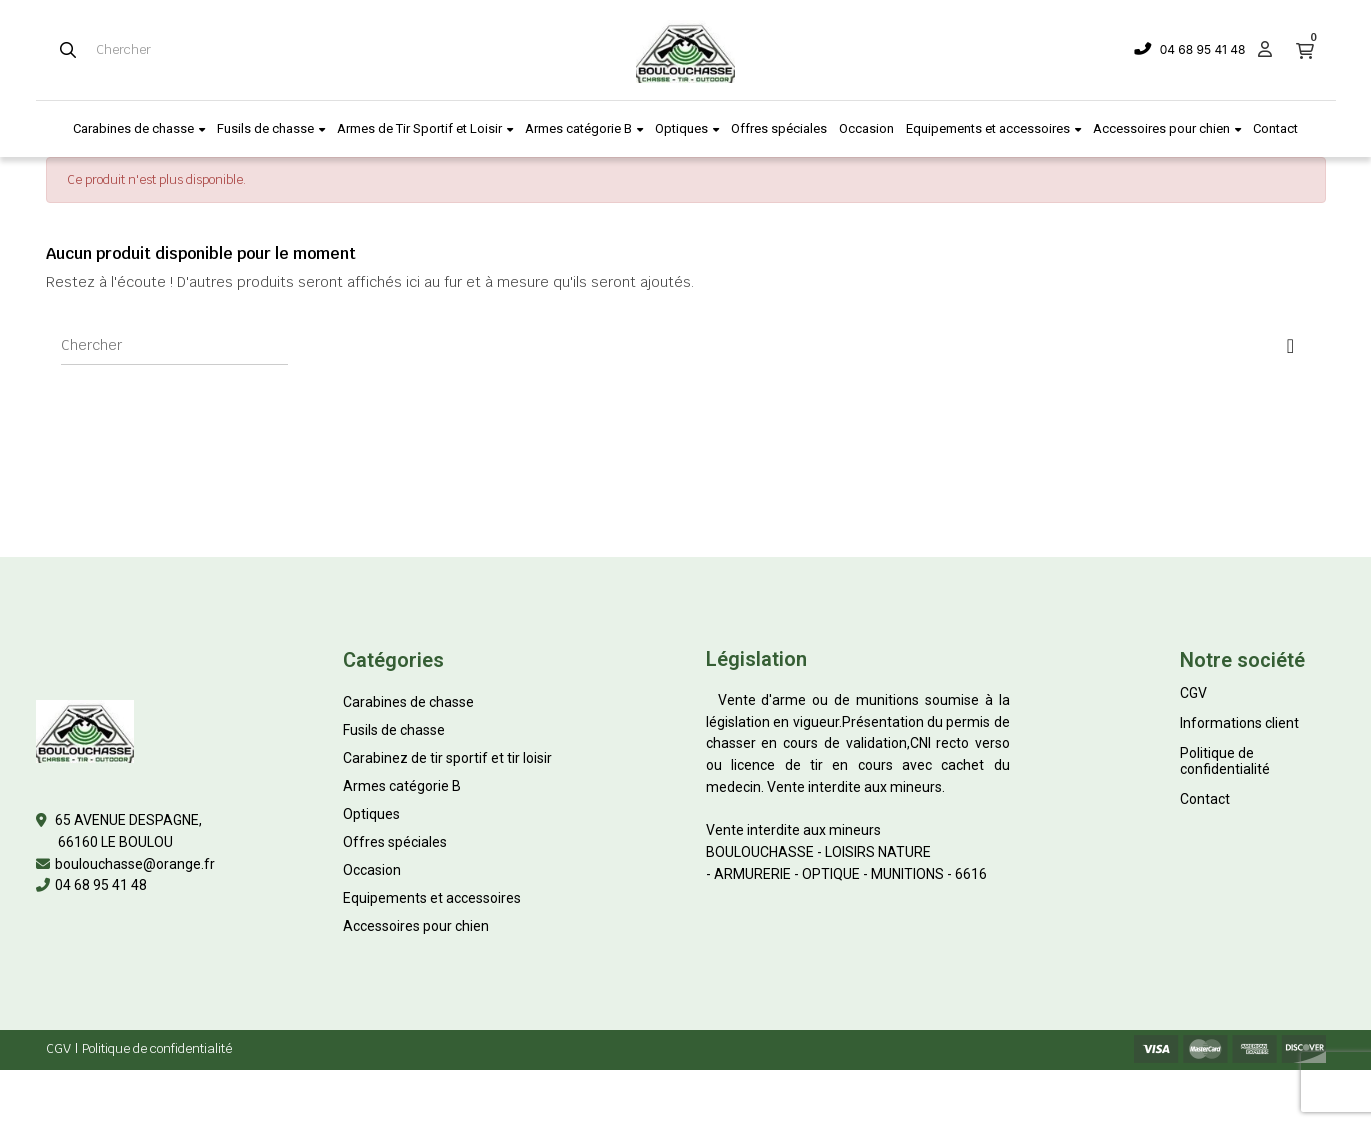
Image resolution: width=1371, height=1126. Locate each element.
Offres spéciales (395, 842)
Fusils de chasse (394, 730)
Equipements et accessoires (432, 898)
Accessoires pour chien (416, 926)
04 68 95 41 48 (1203, 49)
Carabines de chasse (408, 702)
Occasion (372, 870)
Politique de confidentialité (1225, 761)
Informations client (1239, 723)
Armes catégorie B (402, 786)
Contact (1205, 799)
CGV (1193, 693)
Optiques (371, 814)
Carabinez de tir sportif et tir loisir (447, 758)
